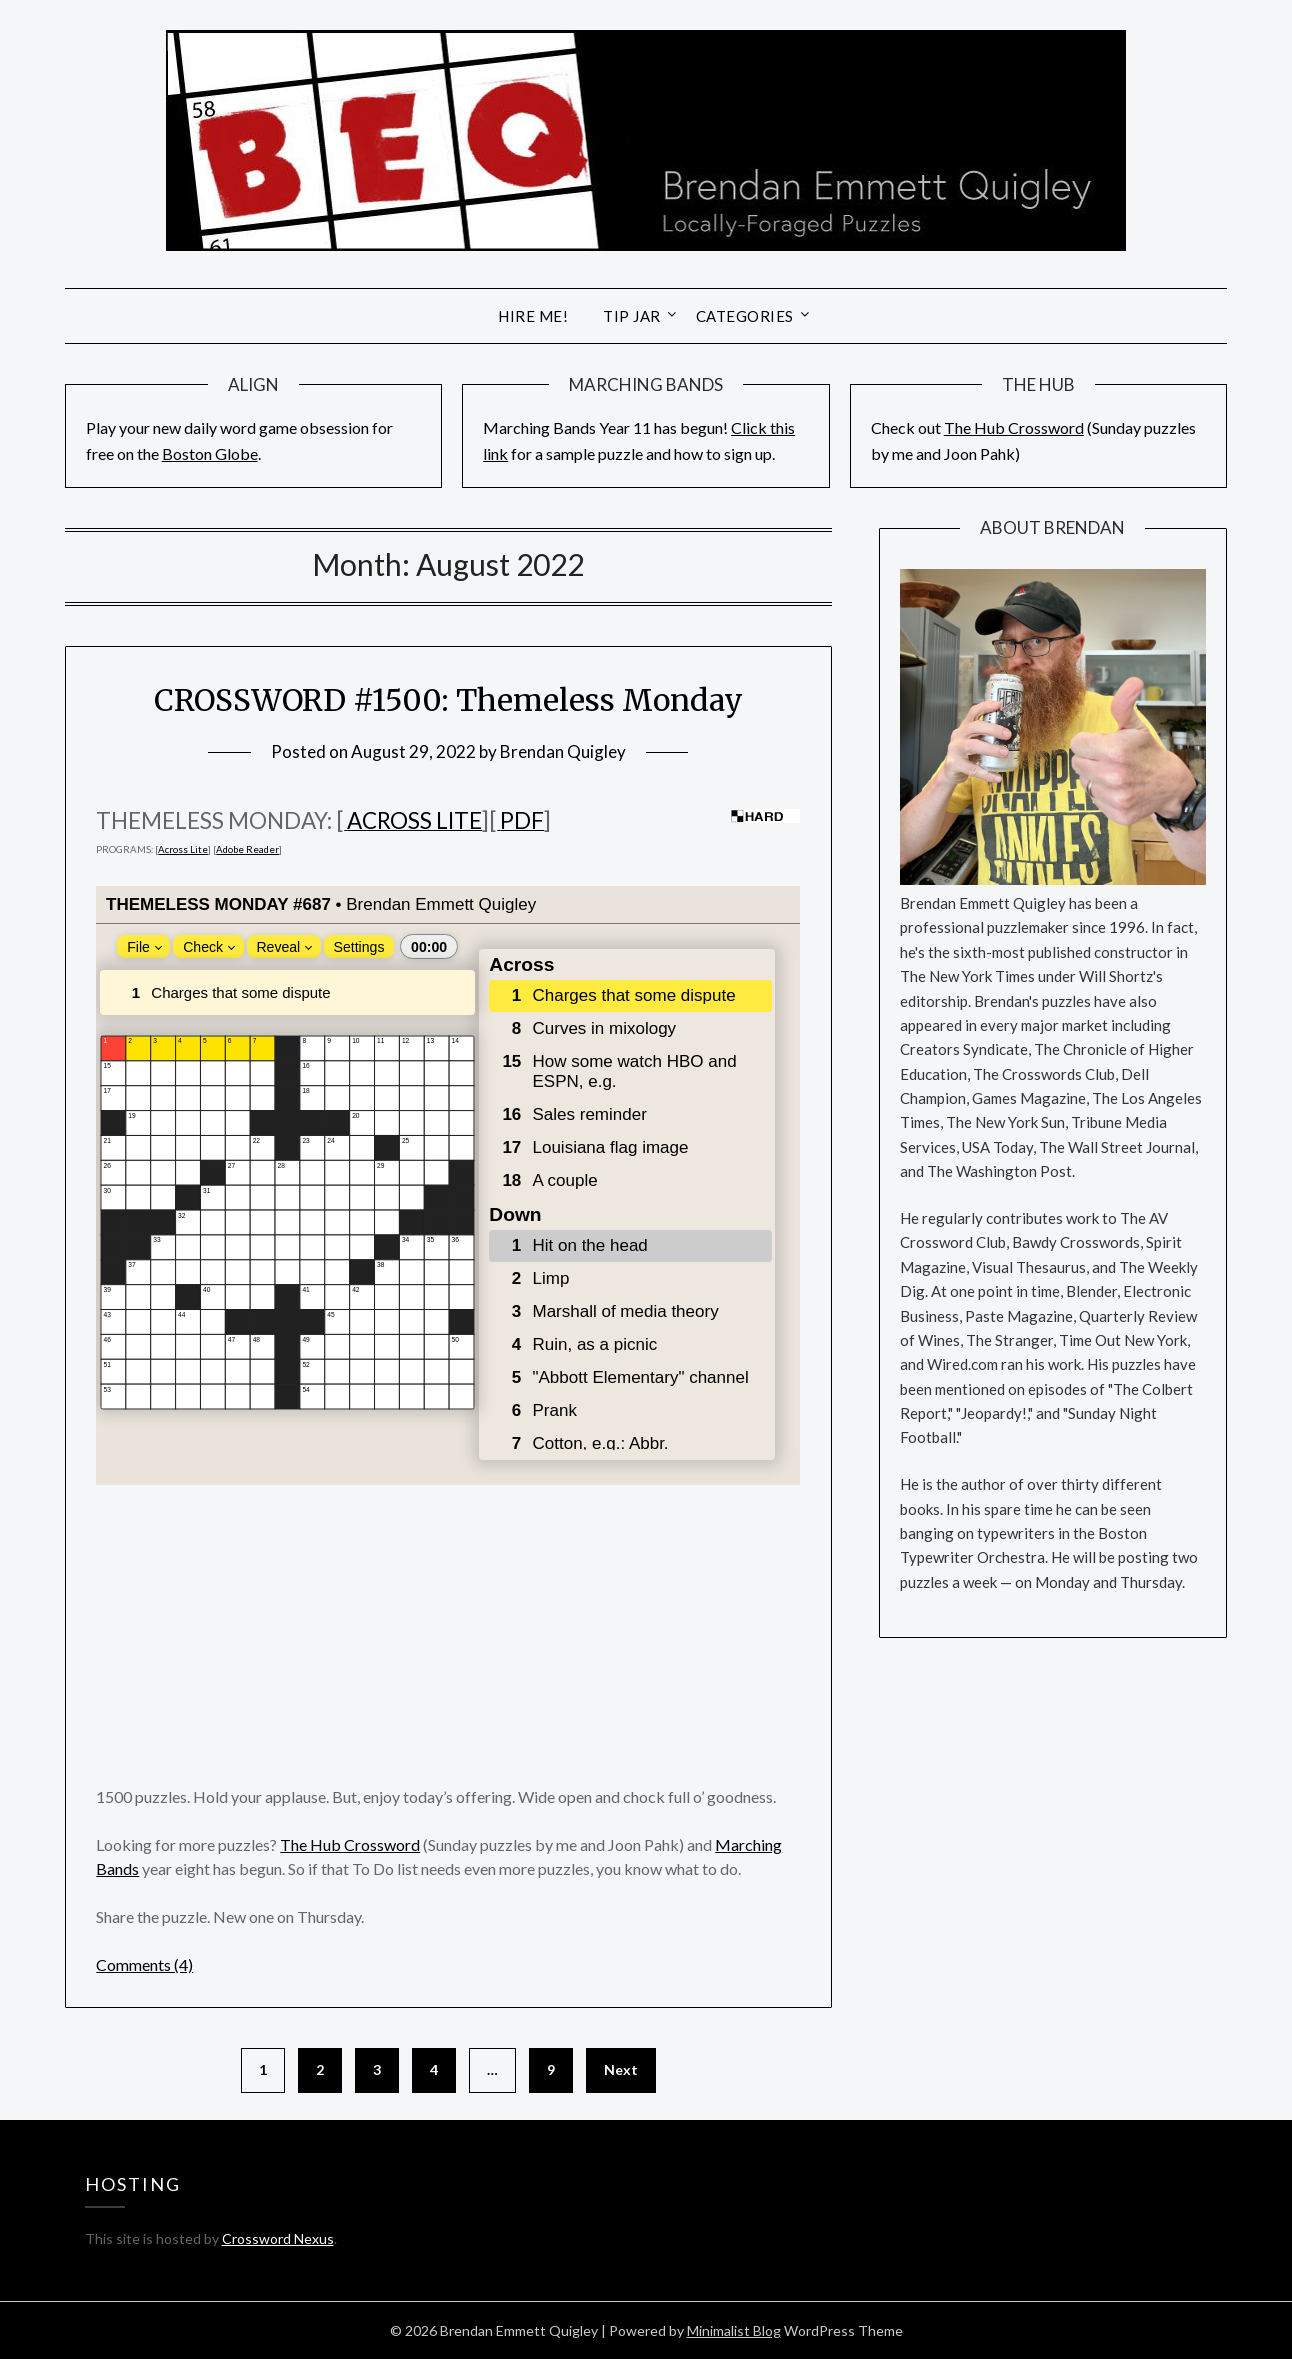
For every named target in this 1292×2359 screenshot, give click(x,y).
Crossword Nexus (278, 2238)
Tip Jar (632, 316)
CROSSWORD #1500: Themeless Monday (448, 700)
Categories (745, 316)
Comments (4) (144, 1964)
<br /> (448, 1185)
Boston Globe (210, 453)
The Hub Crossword (1014, 427)
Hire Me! (533, 316)
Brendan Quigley (563, 751)
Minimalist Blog (734, 2330)
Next (621, 2069)
